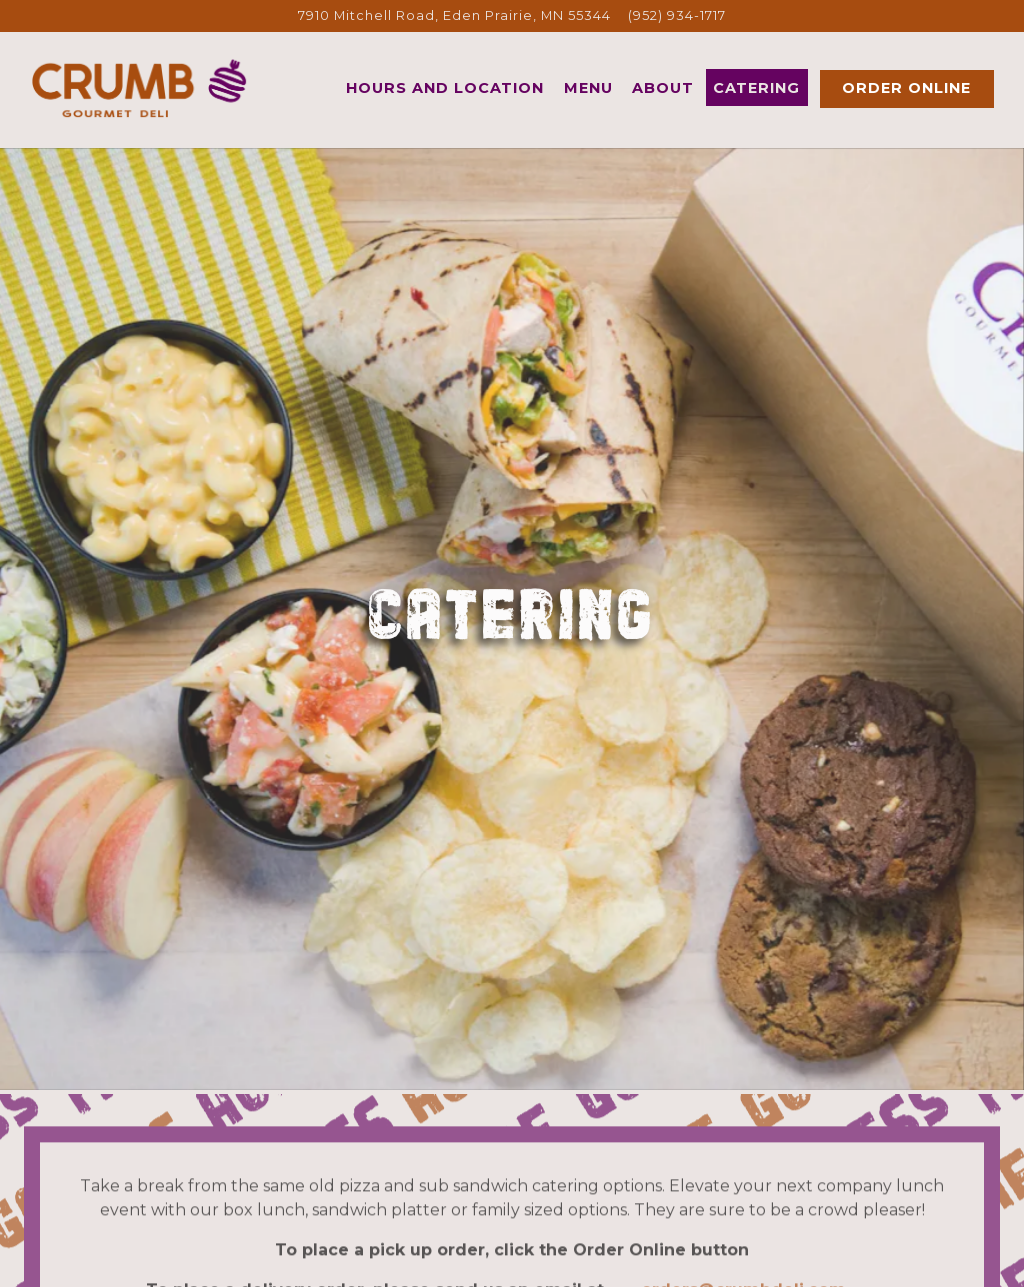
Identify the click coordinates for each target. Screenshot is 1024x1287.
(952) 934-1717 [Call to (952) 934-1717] (677, 15)
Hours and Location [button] (445, 88)
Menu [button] (588, 88)
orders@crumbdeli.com (743, 1257)
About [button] (663, 88)
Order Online (906, 88)
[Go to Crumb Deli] (454, 15)
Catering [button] (756, 88)
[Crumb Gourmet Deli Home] (140, 88)
